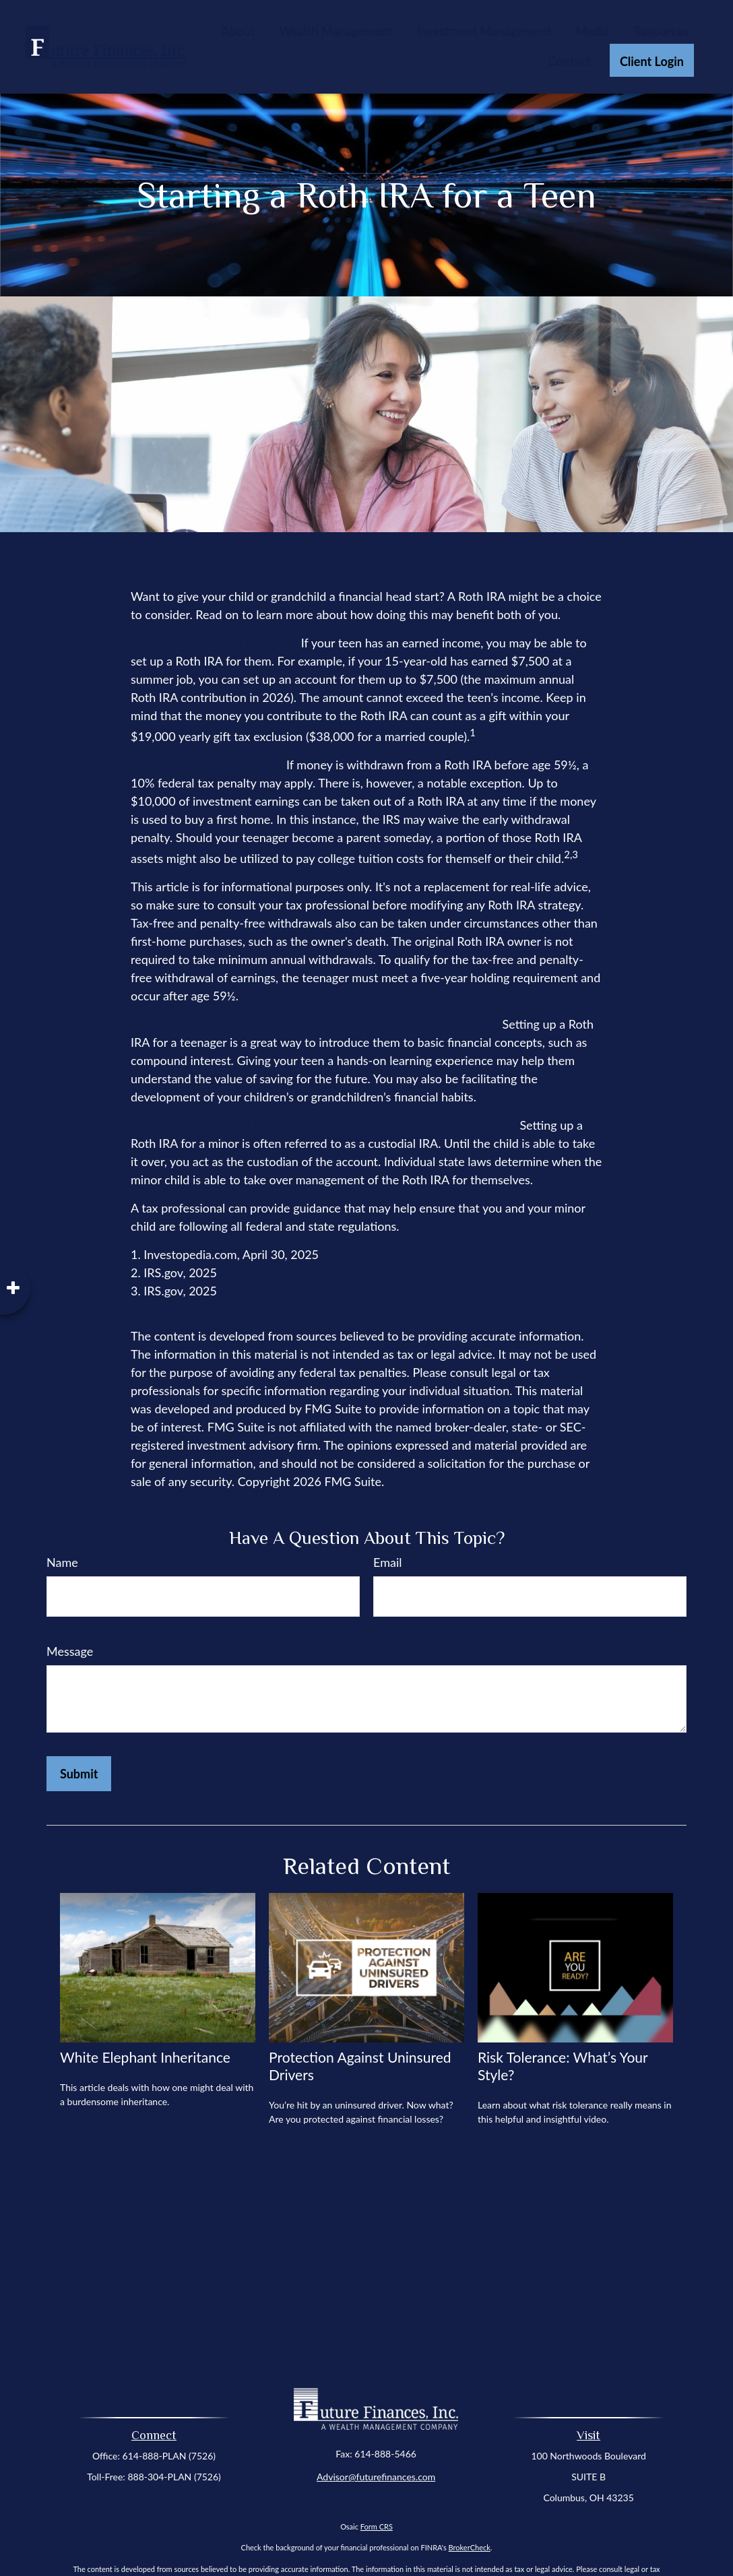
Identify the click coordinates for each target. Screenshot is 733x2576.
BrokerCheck (469, 2547)
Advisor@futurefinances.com (376, 2476)
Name (62, 1562)
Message (69, 1651)
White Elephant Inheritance (145, 2057)
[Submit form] (78, 1773)
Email (387, 1562)
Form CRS (376, 2526)
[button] (238, 30)
